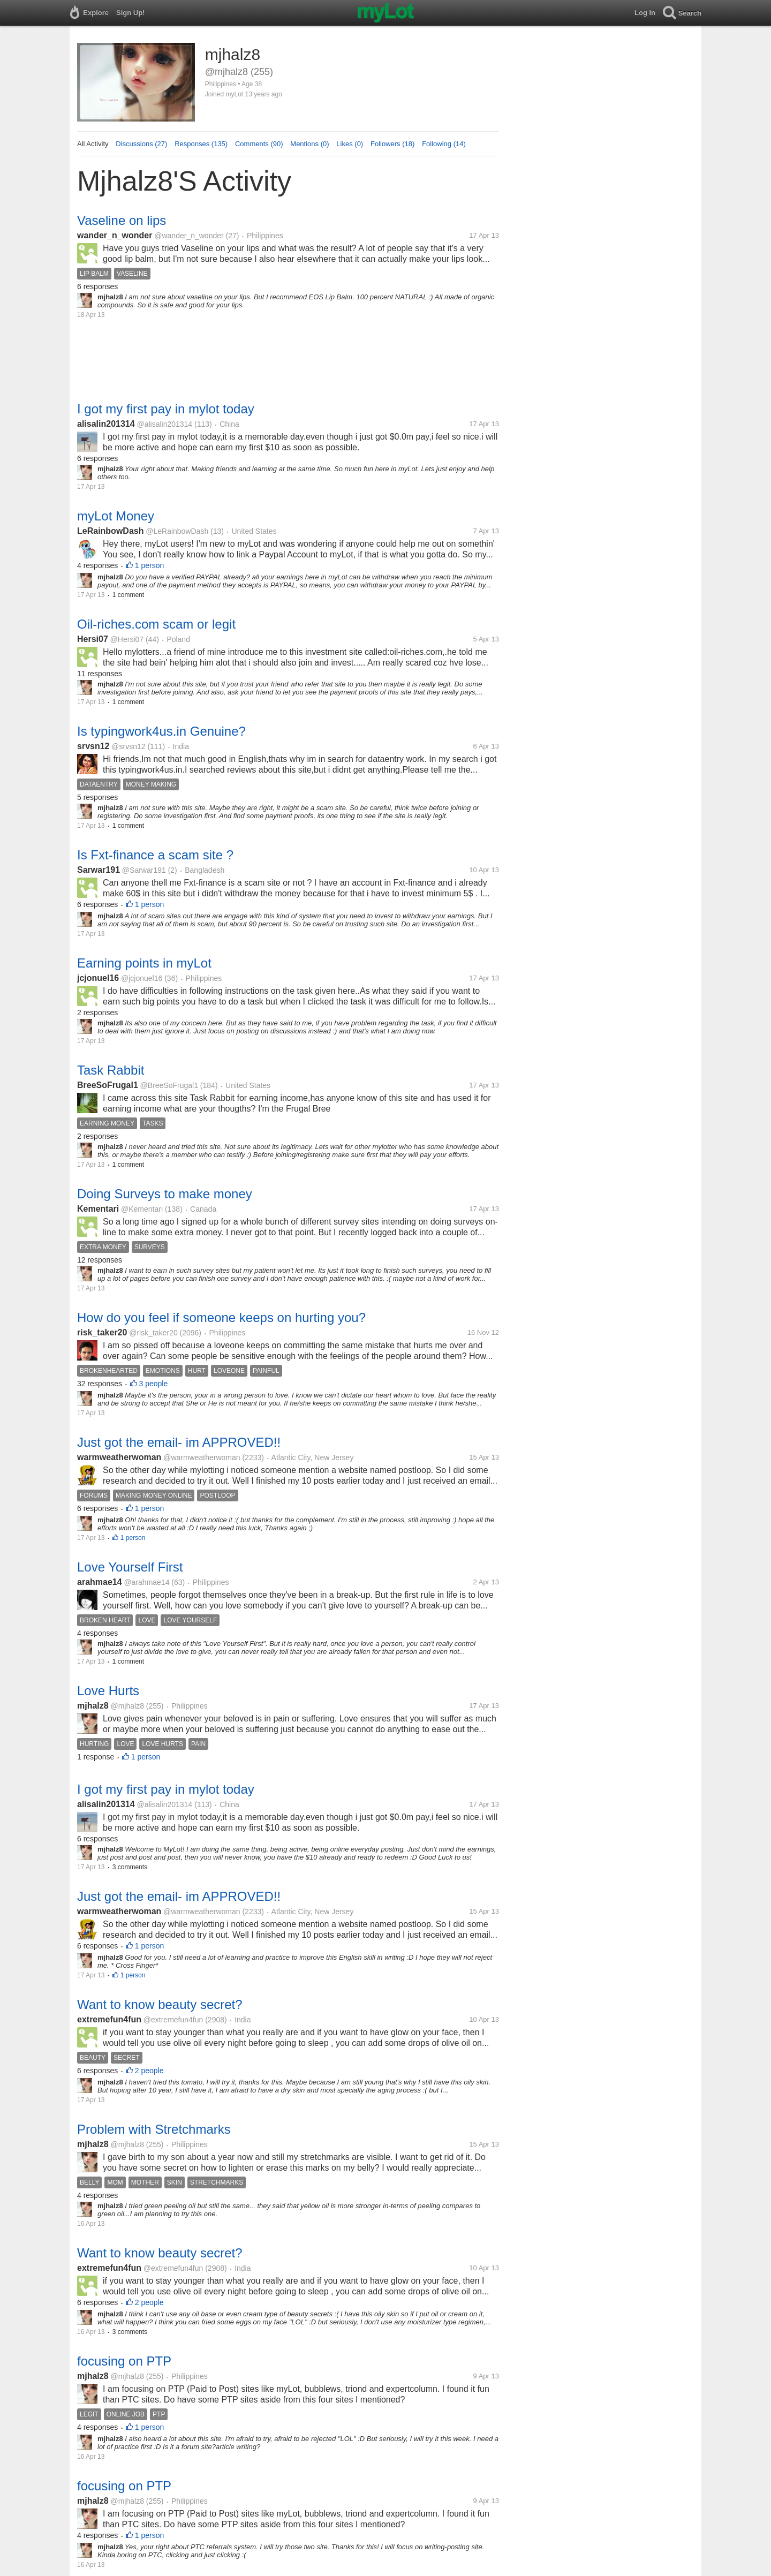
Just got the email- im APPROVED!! (179, 1442)
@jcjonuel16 (141, 978)
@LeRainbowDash (177, 531)
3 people (153, 1383)
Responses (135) (201, 144)
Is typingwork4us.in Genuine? (161, 731)
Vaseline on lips (121, 220)
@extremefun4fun (173, 2019)
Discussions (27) (141, 144)
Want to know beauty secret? (160, 2004)
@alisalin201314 (164, 424)
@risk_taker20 (153, 1332)
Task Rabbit (110, 1070)
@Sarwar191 (144, 870)
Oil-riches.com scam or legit (156, 624)
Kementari (98, 1208)
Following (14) (444, 144)
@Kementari (142, 1209)
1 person (149, 565)
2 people (149, 2070)
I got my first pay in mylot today (165, 409)
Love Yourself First (130, 1567)
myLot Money (115, 516)
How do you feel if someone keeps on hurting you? (221, 1317)
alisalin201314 (106, 423)
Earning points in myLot (144, 963)
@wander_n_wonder (188, 235)
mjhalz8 (93, 1705)
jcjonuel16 (98, 978)
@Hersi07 (126, 639)
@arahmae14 (146, 1582)
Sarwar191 (98, 869)
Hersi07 (92, 639)
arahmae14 (99, 1582)
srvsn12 (93, 746)
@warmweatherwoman (201, 1457)
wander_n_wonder (114, 235)
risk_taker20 (102, 1332)
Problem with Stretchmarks (154, 2129)
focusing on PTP (124, 2361)
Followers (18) (392, 144)
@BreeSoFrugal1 (169, 1085)
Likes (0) (349, 144)
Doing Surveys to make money (164, 1194)
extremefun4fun (109, 2019)
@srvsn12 (128, 746)
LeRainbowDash (110, 530)
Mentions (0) (309, 144)
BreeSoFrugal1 (107, 1085)
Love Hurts (108, 1690)
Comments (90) (259, 144)
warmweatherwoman (119, 1457)
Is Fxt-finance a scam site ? (155, 855)
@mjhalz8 (126, 1706)
